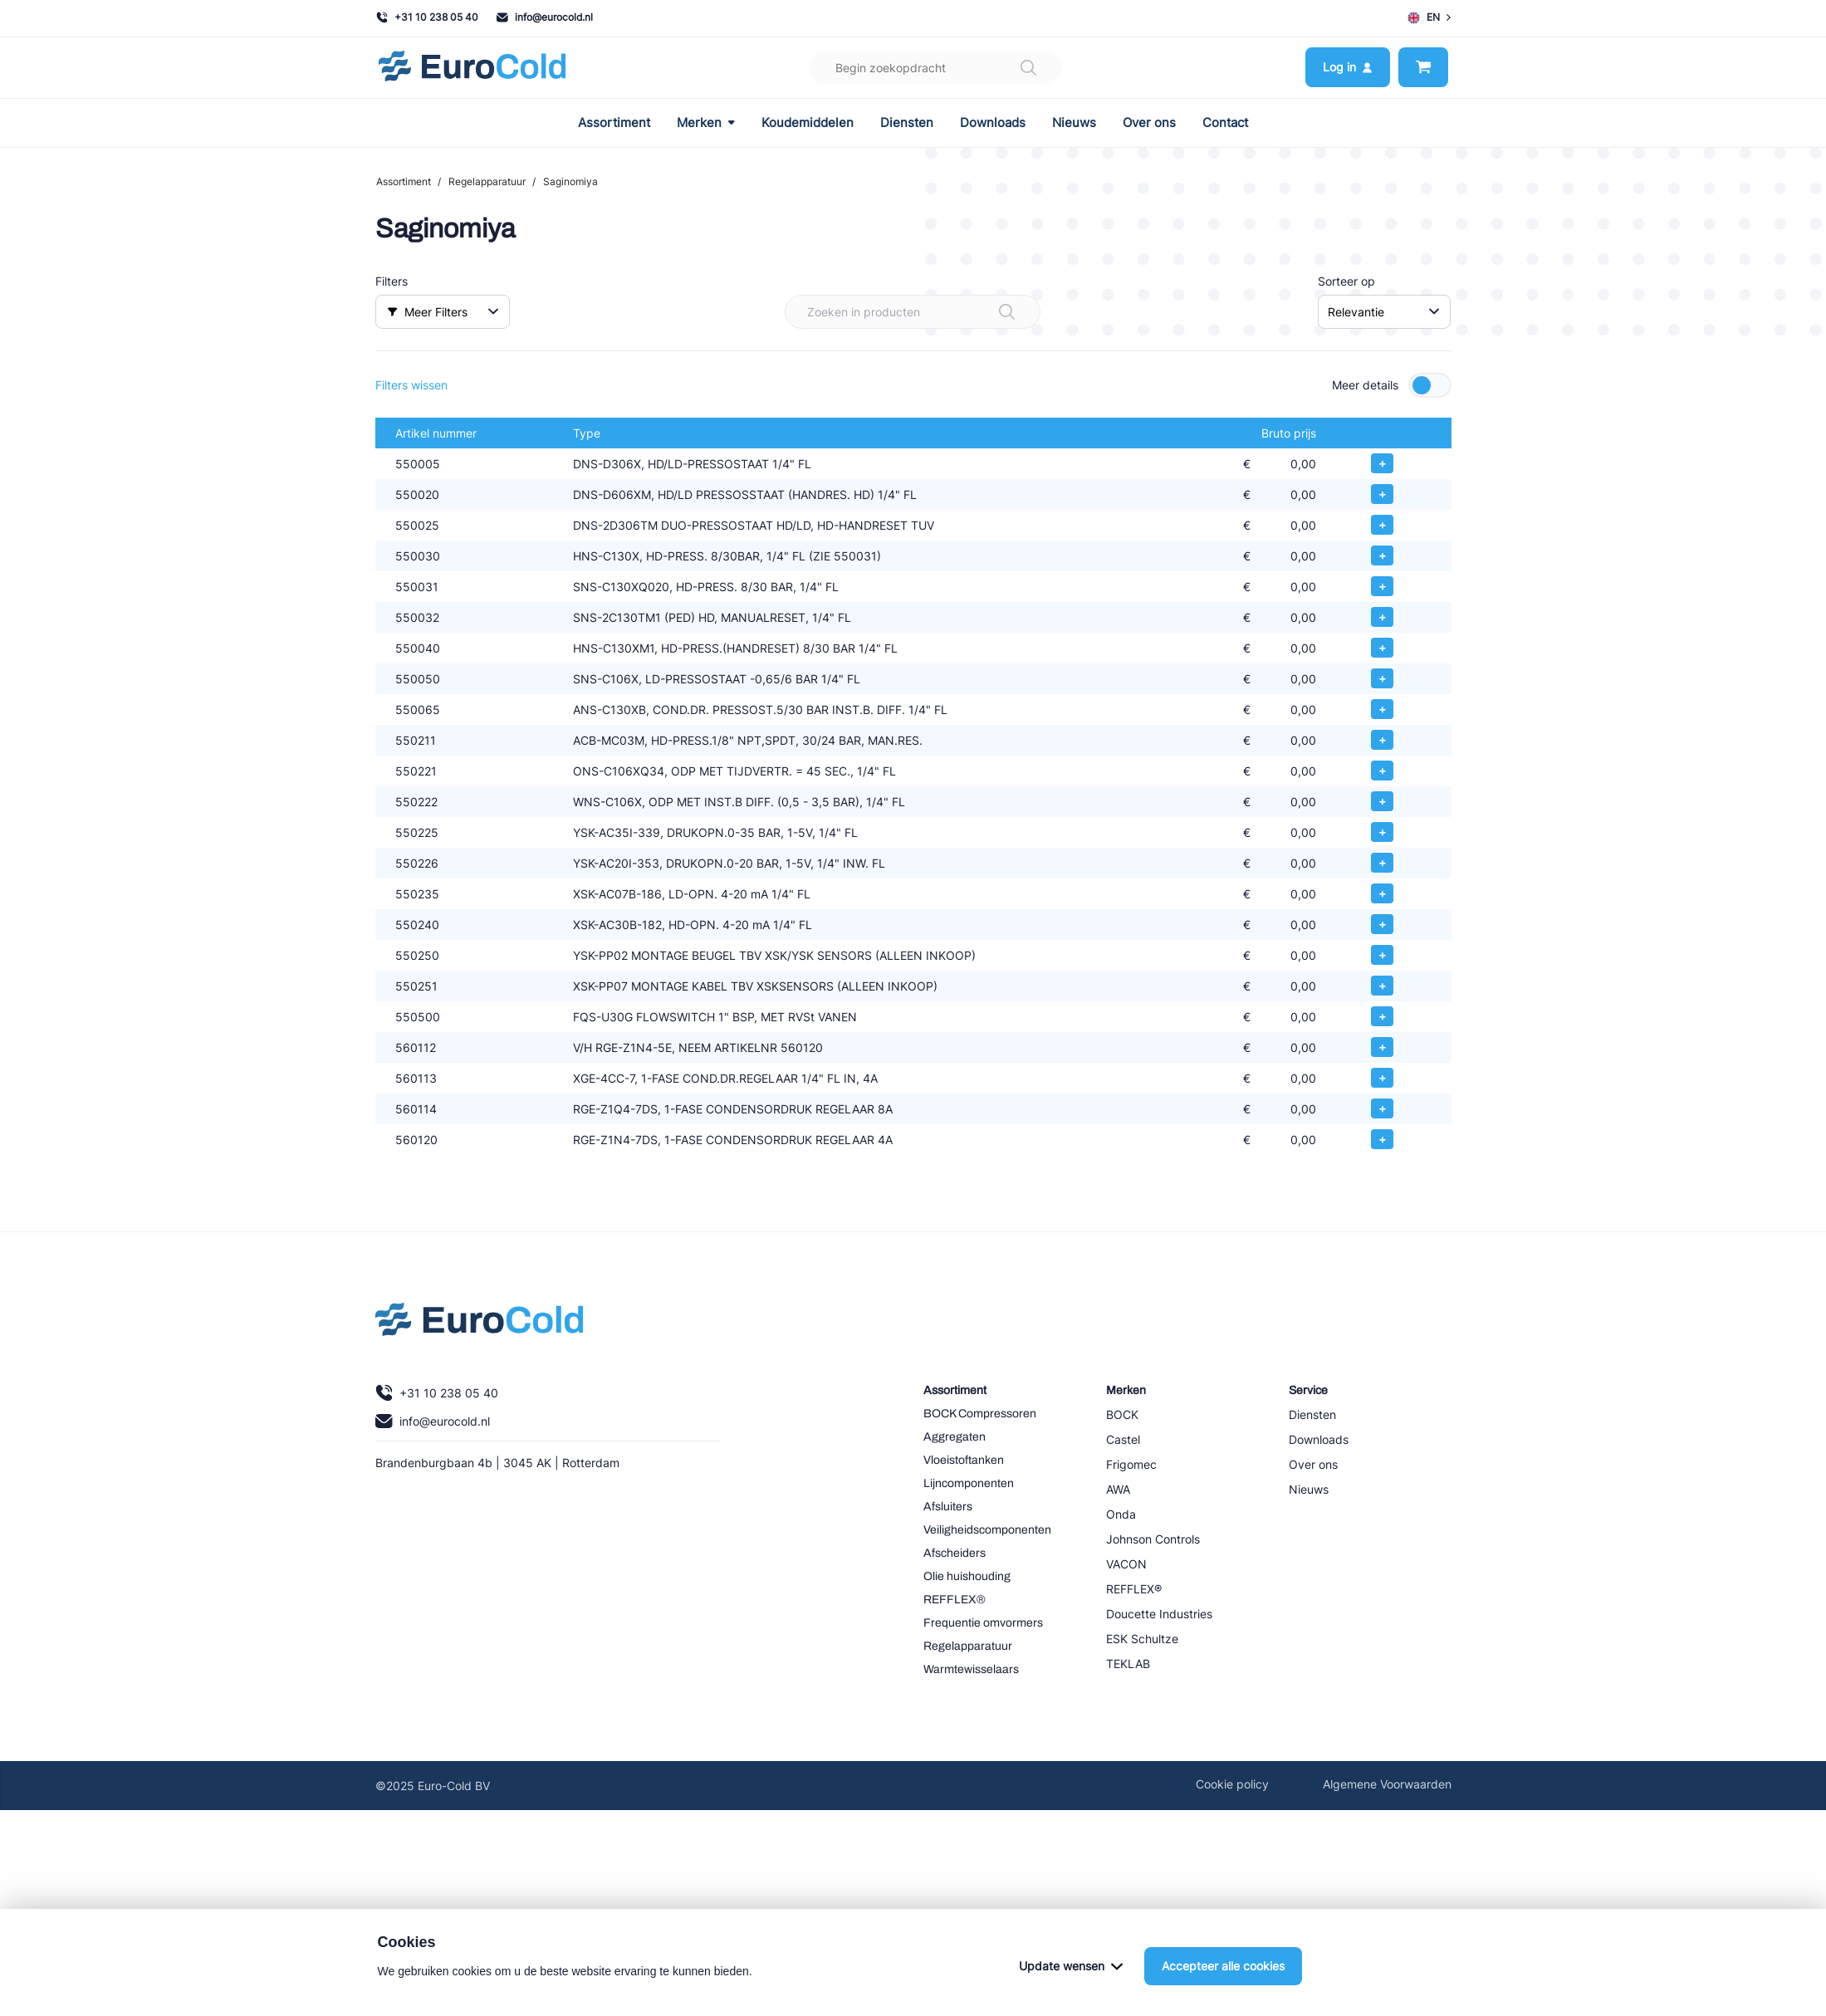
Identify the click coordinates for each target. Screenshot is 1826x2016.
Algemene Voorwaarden (1387, 1784)
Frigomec (1131, 1464)
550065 (417, 709)
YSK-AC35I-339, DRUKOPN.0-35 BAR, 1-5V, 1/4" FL (715, 832)
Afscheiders (954, 1553)
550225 (416, 832)
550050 (417, 679)
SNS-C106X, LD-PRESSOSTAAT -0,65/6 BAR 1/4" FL (716, 679)
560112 (415, 1047)
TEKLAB (1128, 1663)
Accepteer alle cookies (1223, 1966)
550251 (416, 986)
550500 (417, 1017)
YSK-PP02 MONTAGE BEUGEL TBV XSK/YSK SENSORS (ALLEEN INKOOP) (774, 955)
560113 (416, 1078)
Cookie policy (1232, 1784)
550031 (416, 587)
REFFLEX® (954, 1599)
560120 (416, 1140)
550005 (417, 464)
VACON (1126, 1564)
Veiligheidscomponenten (987, 1530)
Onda (1121, 1514)
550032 (417, 617)
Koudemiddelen (807, 122)
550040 (417, 648)
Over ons (1149, 122)
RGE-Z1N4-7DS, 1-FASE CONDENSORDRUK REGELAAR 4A (733, 1140)
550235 (417, 894)
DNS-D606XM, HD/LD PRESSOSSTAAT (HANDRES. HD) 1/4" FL (745, 494)
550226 (416, 863)
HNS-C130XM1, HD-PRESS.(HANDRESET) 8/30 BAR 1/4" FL (735, 648)
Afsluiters (947, 1506)
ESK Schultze (1142, 1639)
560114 (416, 1109)
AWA (1118, 1489)
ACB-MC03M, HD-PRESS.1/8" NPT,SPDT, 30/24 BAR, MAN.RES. (748, 740)
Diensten (906, 122)
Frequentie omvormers (983, 1623)
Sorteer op (1346, 281)
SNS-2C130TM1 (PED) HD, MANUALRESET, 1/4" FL (712, 617)
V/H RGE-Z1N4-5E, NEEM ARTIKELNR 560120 (698, 1047)
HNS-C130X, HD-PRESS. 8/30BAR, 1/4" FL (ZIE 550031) (727, 556)
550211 (415, 740)
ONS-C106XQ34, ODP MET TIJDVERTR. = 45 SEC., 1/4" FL (734, 771)
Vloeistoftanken (963, 1460)
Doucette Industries (1159, 1614)
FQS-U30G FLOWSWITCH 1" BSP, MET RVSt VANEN (715, 1017)
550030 (417, 556)
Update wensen (1071, 1966)
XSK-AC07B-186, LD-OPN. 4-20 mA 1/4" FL (691, 894)
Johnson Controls (1153, 1539)
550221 (416, 771)
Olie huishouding (967, 1576)
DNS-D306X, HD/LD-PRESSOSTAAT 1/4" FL (692, 464)
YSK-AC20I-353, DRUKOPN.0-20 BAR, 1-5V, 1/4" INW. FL (729, 863)
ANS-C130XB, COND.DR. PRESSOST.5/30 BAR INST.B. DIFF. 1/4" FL (760, 709)
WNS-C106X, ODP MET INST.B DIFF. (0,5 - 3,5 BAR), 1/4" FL (739, 802)
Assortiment (614, 122)
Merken (706, 122)
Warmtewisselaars (971, 1669)
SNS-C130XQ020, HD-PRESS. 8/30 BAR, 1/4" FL (706, 587)
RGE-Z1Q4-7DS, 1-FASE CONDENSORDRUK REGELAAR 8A (733, 1109)
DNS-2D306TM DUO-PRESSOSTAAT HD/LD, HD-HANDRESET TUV (753, 525)
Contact (1225, 122)
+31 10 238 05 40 (427, 17)
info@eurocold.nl (545, 17)
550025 (417, 525)
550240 (417, 924)
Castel (1123, 1439)
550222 (416, 802)
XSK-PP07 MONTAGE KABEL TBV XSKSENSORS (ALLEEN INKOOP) (755, 986)
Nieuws (1074, 122)
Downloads (993, 122)
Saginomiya (570, 181)
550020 (417, 494)
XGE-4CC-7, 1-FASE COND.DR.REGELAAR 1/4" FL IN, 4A (725, 1078)
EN (1429, 17)
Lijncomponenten (968, 1483)
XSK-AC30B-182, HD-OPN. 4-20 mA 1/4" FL (692, 924)
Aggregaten (954, 1437)
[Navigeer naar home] (472, 68)
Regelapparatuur (487, 181)
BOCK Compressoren (979, 1413)
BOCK (1122, 1414)
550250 (417, 955)
